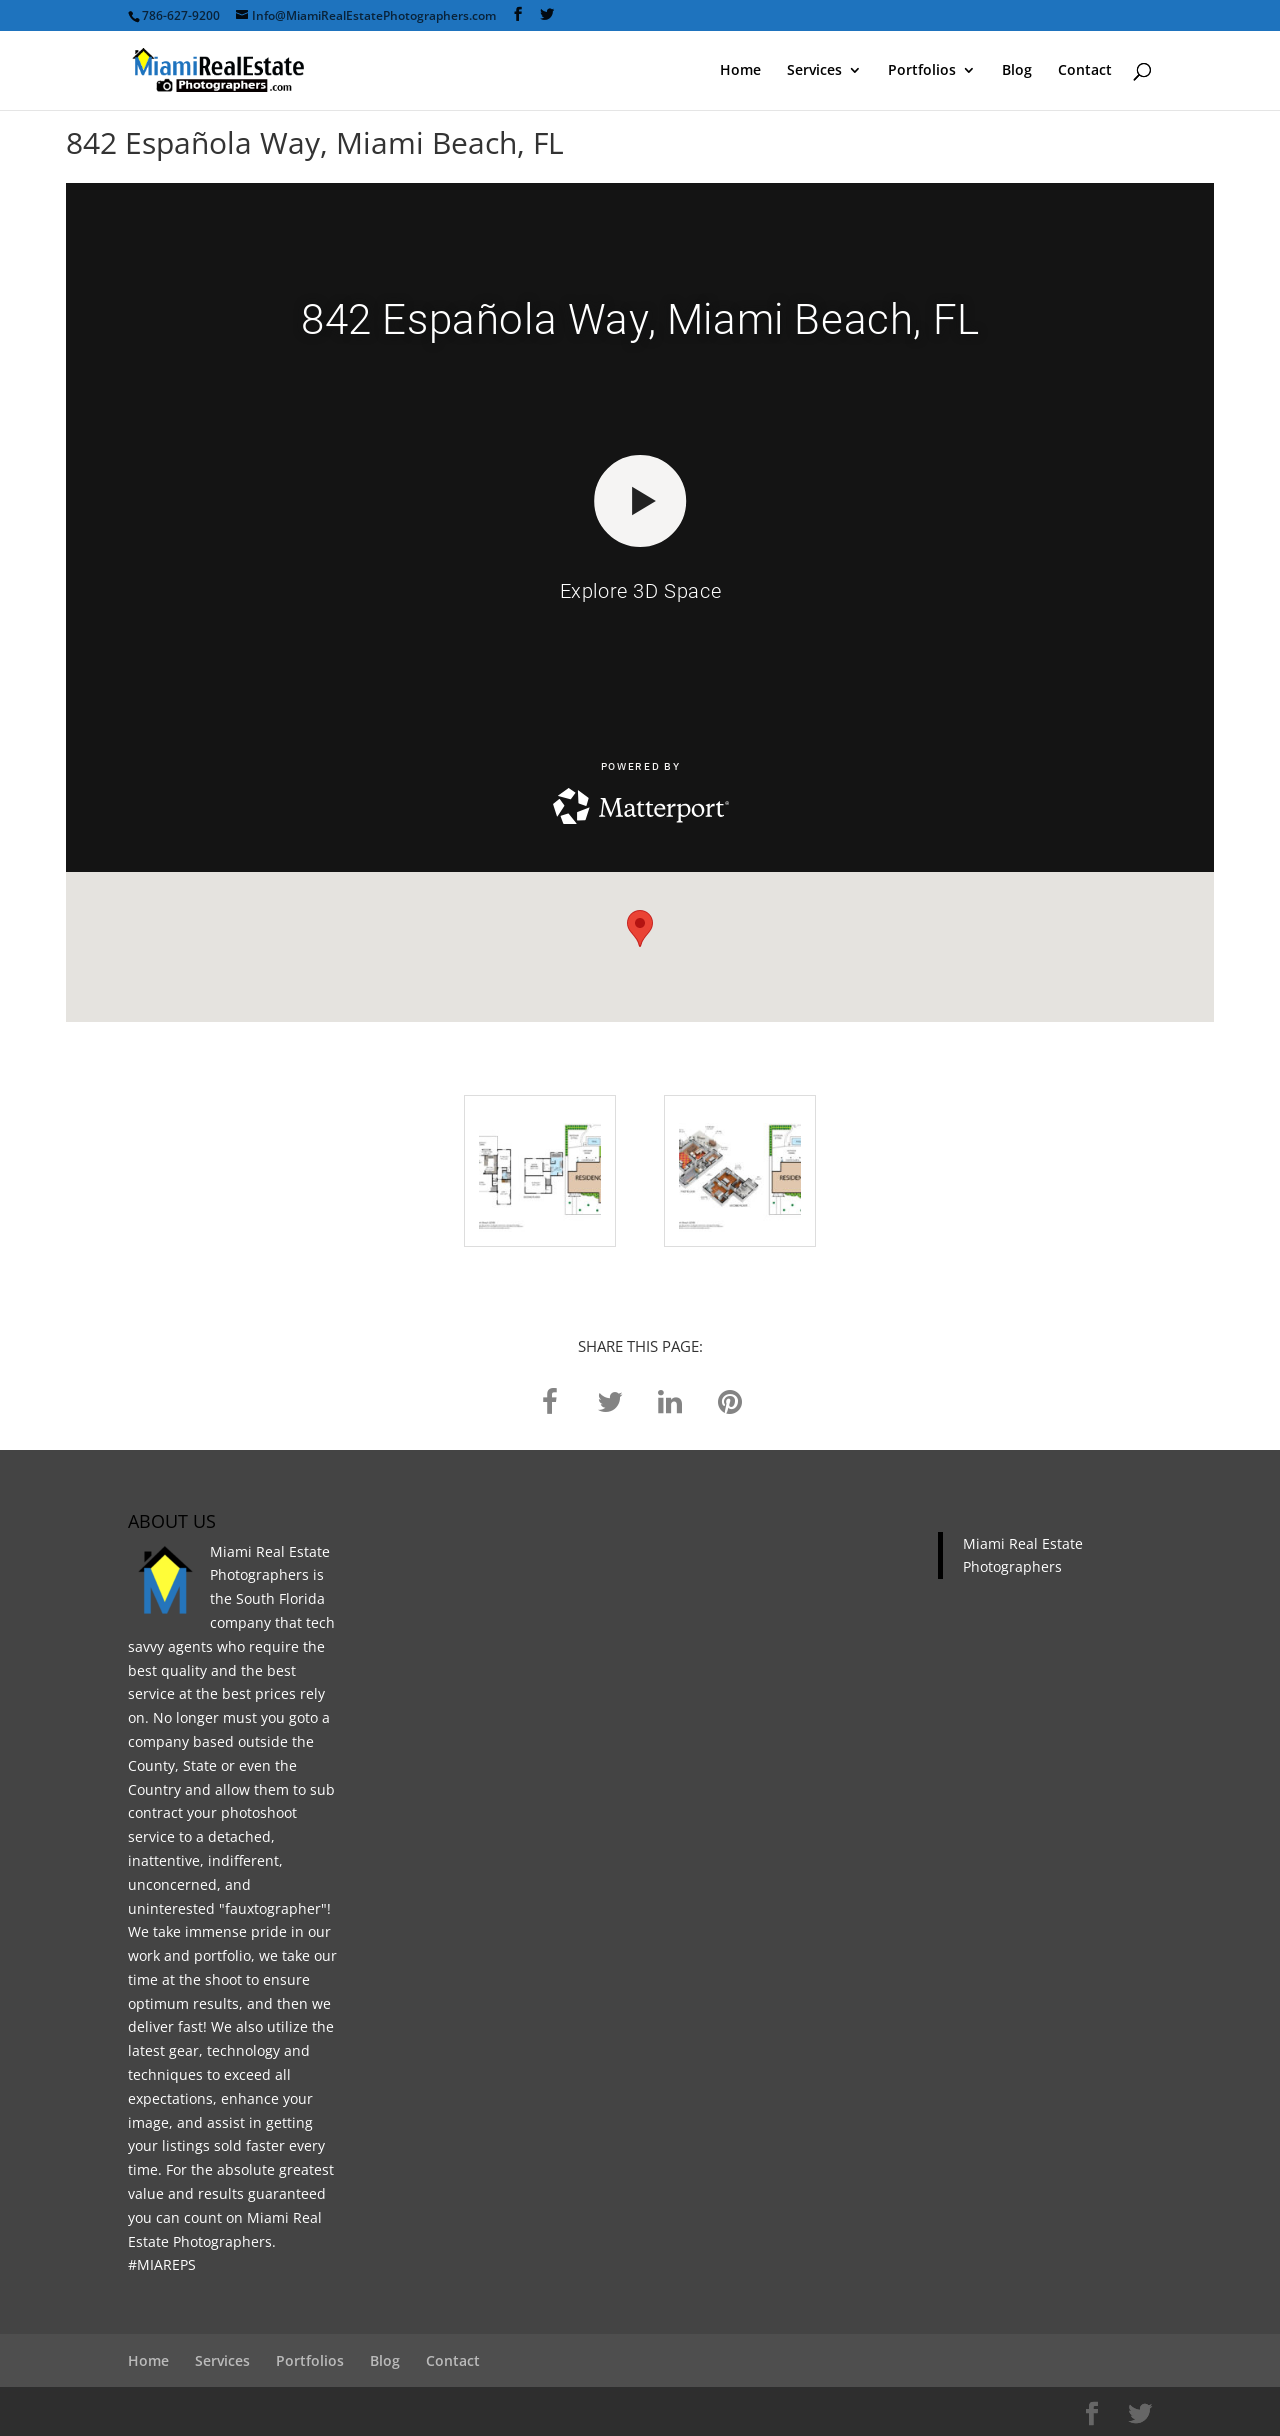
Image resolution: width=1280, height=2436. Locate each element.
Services (814, 71)
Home (740, 71)
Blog (1017, 71)
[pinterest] (730, 1400)
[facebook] (550, 1400)
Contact (1085, 71)
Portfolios (922, 71)
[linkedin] (670, 1400)
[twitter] (610, 1400)
